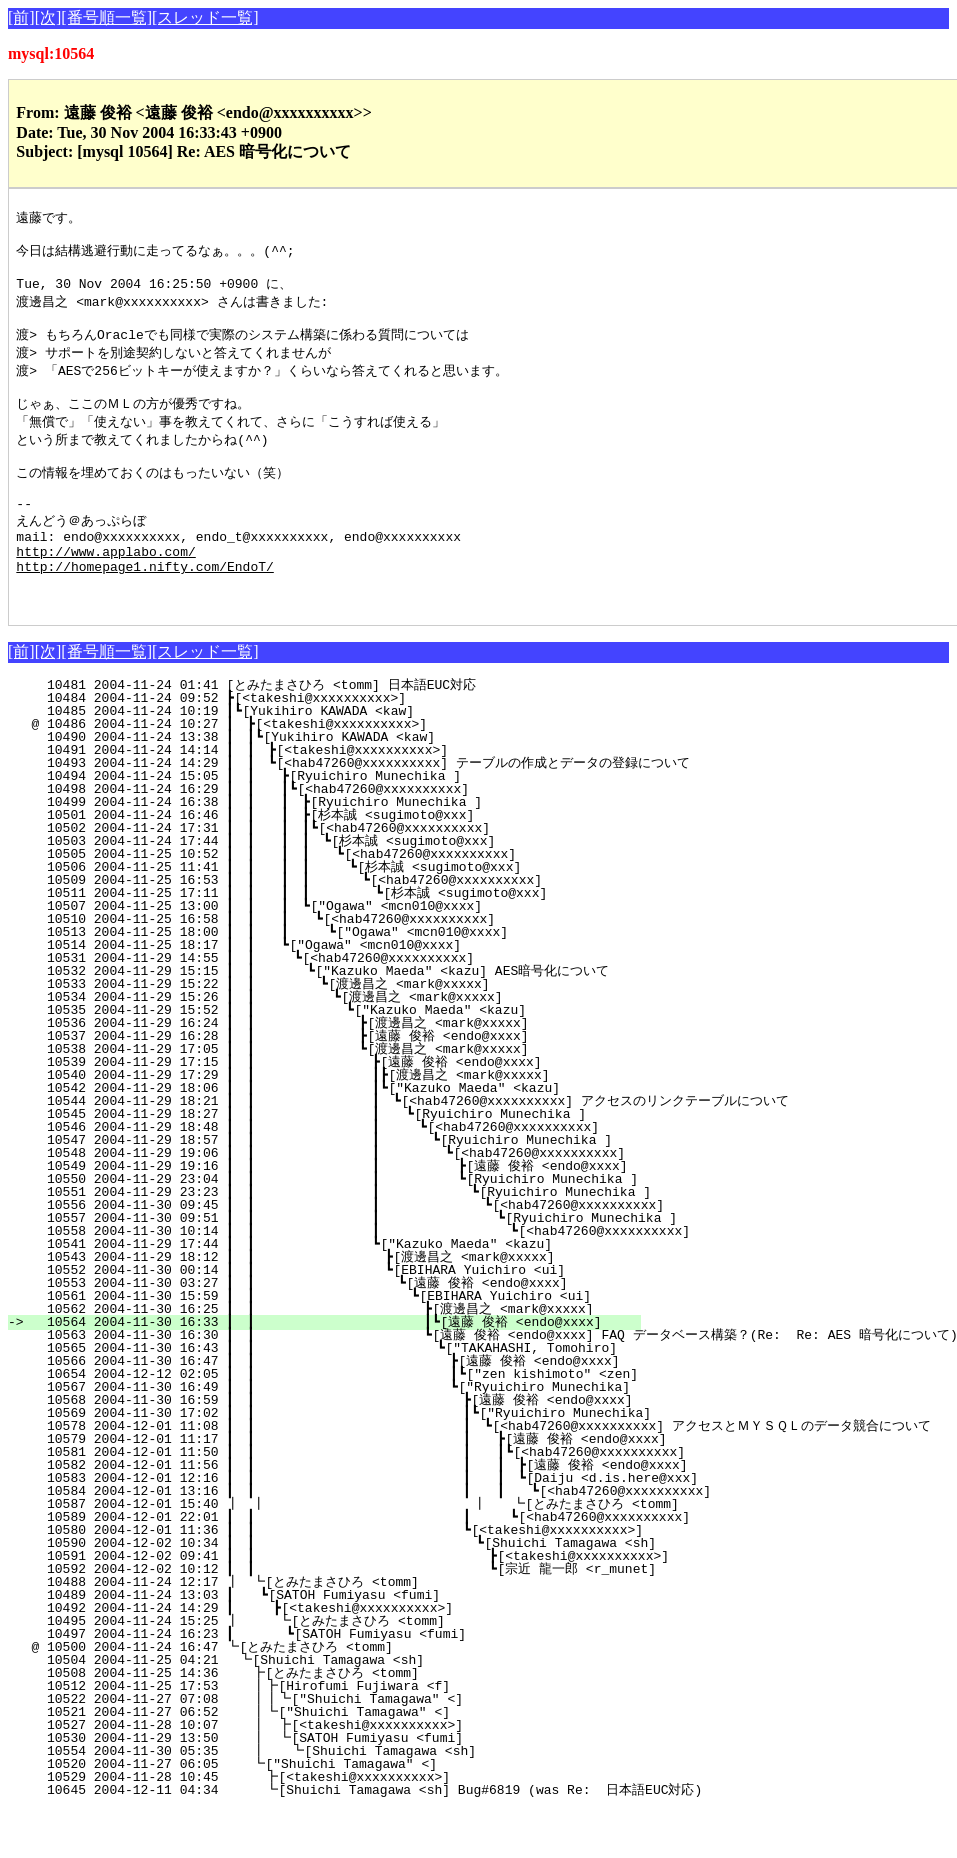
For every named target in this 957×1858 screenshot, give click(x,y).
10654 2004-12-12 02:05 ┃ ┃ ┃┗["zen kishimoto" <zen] (338, 1422)
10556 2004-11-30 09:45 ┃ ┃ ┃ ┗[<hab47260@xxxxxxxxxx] (366, 1253)
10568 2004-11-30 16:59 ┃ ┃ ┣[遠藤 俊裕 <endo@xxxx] (335, 1448)
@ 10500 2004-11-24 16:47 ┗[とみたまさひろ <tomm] (361, 1695)
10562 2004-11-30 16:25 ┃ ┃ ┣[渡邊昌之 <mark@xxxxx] (339, 1357)
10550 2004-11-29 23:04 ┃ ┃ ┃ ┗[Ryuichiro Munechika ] (338, 1227)
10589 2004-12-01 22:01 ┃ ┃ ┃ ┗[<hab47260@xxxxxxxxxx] (395, 1565)
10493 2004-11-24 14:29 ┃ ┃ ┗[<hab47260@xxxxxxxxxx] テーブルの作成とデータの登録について (360, 811)
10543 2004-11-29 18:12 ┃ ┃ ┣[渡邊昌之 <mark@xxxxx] (343, 1305)
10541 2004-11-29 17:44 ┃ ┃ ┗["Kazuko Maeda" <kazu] (349, 1292)
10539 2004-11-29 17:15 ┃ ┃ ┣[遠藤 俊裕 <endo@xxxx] (344, 1110)
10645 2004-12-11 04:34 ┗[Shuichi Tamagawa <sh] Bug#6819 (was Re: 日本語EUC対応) (364, 1838)
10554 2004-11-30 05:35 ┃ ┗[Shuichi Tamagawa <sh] (361, 1799)
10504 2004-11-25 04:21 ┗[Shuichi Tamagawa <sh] (369, 1708)
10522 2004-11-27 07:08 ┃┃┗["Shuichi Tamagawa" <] (360, 1747)
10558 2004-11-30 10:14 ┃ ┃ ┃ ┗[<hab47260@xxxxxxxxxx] (395, 1279)
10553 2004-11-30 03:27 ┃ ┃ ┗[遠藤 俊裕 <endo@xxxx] (341, 1331)
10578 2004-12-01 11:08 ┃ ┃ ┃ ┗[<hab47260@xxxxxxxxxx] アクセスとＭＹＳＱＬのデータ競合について (480, 1474)
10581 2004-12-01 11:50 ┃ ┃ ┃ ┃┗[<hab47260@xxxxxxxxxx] (392, 1500)
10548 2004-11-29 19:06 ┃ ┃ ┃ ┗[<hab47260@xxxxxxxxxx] (339, 1201)
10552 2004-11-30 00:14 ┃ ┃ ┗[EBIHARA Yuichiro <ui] (348, 1318)
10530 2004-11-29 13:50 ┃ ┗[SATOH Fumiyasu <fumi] (362, 1786)
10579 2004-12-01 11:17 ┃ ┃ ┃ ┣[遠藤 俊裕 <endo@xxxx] (375, 1487)
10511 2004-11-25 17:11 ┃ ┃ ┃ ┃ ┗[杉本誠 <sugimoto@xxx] (339, 941)
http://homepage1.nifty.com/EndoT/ (144, 608)
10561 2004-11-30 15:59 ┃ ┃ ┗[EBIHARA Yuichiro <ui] (345, 1344)
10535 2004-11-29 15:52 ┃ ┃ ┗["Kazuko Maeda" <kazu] (352, 1058)
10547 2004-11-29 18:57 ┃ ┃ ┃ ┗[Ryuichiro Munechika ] (340, 1188)
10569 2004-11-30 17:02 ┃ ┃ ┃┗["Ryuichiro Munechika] (352, 1461)
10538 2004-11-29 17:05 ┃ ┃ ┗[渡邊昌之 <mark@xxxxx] (345, 1097)
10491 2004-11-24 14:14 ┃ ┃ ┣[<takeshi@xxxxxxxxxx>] (360, 798)
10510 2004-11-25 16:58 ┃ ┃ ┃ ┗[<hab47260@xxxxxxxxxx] (352, 967)
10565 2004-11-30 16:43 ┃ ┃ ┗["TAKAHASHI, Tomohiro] (343, 1396)
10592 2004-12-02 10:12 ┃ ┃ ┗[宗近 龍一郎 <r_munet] (362, 1617)
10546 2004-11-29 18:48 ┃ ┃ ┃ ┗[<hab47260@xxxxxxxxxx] (341, 1175)
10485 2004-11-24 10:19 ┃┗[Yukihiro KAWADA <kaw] (366, 759)
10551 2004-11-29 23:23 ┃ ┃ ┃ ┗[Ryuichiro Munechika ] (352, 1240)
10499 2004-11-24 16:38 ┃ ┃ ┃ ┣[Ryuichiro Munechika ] (353, 850)
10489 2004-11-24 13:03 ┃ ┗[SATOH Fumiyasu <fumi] (364, 1643)
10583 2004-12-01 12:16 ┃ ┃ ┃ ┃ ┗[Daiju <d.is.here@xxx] (406, 1526)
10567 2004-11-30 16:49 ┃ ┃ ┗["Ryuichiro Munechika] (341, 1435)
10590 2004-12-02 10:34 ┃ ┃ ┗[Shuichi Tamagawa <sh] (354, 1591)
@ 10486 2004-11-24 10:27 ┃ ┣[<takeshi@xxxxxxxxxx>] (365, 772)
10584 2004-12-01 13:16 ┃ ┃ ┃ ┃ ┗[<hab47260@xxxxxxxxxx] (421, 1539)
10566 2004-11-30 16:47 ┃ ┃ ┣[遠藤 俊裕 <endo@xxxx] (336, 1409)
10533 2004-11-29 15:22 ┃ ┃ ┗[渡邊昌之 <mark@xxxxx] (349, 1032)
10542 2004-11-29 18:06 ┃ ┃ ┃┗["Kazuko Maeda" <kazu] (345, 1136)
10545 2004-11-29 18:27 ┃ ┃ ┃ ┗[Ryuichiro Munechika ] (343, 1162)
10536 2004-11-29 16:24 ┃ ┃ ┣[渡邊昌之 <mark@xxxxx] (345, 1071)
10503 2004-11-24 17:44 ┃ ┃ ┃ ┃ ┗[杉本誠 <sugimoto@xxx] (344, 889)
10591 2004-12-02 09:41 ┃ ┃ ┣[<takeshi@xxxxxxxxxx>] (369, 1604)
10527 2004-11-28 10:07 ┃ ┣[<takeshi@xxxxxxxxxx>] (362, 1773)
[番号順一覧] (106, 17)
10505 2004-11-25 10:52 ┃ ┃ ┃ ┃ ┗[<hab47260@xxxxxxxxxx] (347, 902)
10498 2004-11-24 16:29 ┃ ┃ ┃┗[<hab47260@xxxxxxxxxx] (354, 837)
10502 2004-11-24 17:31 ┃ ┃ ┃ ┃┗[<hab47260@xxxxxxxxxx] (349, 876)
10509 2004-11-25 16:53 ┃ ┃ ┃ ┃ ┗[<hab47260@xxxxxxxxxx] (344, 928)
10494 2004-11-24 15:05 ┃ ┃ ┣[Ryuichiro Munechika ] (358, 824)
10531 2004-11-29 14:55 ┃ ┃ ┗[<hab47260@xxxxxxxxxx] (357, 1006)
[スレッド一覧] (205, 17)
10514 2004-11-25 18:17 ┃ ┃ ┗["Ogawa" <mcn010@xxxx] (358, 993)
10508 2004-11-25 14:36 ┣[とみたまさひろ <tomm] (358, 1721)
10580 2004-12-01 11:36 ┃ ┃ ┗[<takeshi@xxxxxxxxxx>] (340, 1578)
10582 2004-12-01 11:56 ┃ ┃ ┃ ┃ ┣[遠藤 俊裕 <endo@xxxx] (401, 1513)
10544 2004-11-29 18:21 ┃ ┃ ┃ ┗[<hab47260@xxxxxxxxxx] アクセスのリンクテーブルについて (409, 1149)
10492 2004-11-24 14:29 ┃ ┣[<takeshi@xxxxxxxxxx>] (362, 1656)
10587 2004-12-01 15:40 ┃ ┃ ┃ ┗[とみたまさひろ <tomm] (371, 1552)
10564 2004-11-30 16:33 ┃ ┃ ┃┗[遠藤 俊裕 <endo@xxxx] (335, 1370)
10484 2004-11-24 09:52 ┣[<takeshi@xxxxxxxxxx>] (370, 746)
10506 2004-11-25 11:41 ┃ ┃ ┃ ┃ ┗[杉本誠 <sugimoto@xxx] (341, 915)
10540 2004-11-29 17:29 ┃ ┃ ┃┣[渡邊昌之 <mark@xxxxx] (340, 1123)
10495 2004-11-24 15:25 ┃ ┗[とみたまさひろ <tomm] (353, 1669)
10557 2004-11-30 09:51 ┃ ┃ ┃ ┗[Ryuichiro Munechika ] (380, 1266)
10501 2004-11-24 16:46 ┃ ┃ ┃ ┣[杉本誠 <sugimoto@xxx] (349, 863)
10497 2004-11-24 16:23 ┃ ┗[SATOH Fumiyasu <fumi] (361, 1682)
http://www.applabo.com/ (105, 590)
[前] (21, 17)
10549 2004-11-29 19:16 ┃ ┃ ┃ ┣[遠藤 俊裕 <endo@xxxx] (332, 1214)
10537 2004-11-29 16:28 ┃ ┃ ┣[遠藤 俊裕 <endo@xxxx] (345, 1084)
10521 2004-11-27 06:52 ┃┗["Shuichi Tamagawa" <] (364, 1760)
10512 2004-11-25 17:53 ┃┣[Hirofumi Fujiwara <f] (364, 1734)
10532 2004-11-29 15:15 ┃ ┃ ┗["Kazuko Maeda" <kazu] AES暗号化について (347, 1019)
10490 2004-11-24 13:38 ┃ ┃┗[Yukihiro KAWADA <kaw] (361, 785)
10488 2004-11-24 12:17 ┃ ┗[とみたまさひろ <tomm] (356, 1630)
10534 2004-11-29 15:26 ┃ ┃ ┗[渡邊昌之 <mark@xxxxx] (348, 1045)
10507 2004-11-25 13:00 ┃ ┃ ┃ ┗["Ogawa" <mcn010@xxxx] (353, 954)
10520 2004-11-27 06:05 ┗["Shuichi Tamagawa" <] (367, 1812)
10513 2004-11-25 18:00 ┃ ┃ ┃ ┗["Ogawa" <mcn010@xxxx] (351, 980)
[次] (48, 17)
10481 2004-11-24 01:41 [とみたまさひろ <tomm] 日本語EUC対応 (358, 733)
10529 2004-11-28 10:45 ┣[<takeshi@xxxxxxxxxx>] (366, 1825)
